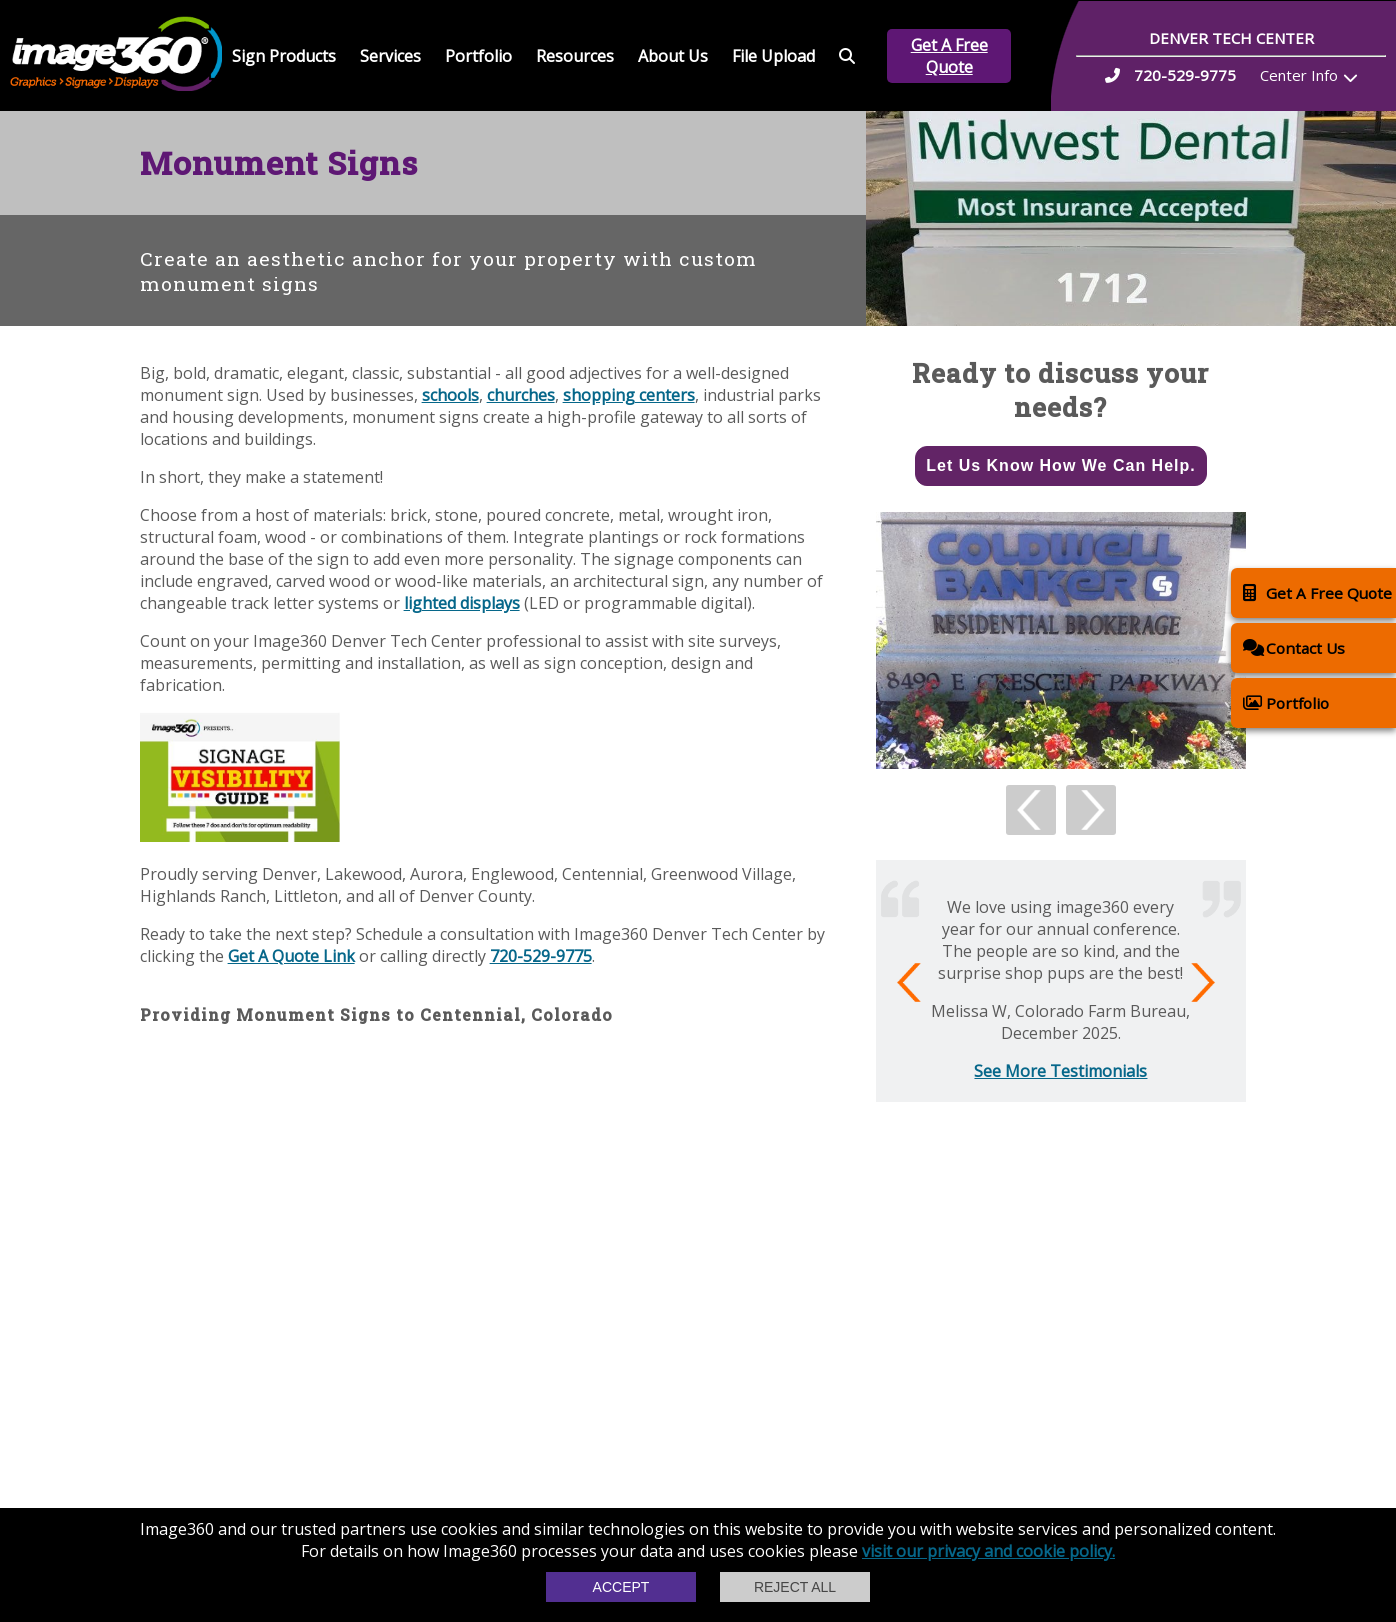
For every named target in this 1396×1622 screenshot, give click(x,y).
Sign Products (284, 56)
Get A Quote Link (291, 956)
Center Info (1299, 75)
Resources (575, 56)
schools (450, 395)
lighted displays (462, 603)
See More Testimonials (1060, 1071)
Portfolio (478, 56)
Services (390, 56)
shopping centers (629, 395)
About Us (673, 56)
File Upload (773, 56)
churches (521, 395)
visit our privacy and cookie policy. (988, 1551)
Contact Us (1294, 647)
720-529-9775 (541, 956)
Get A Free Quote (949, 56)
